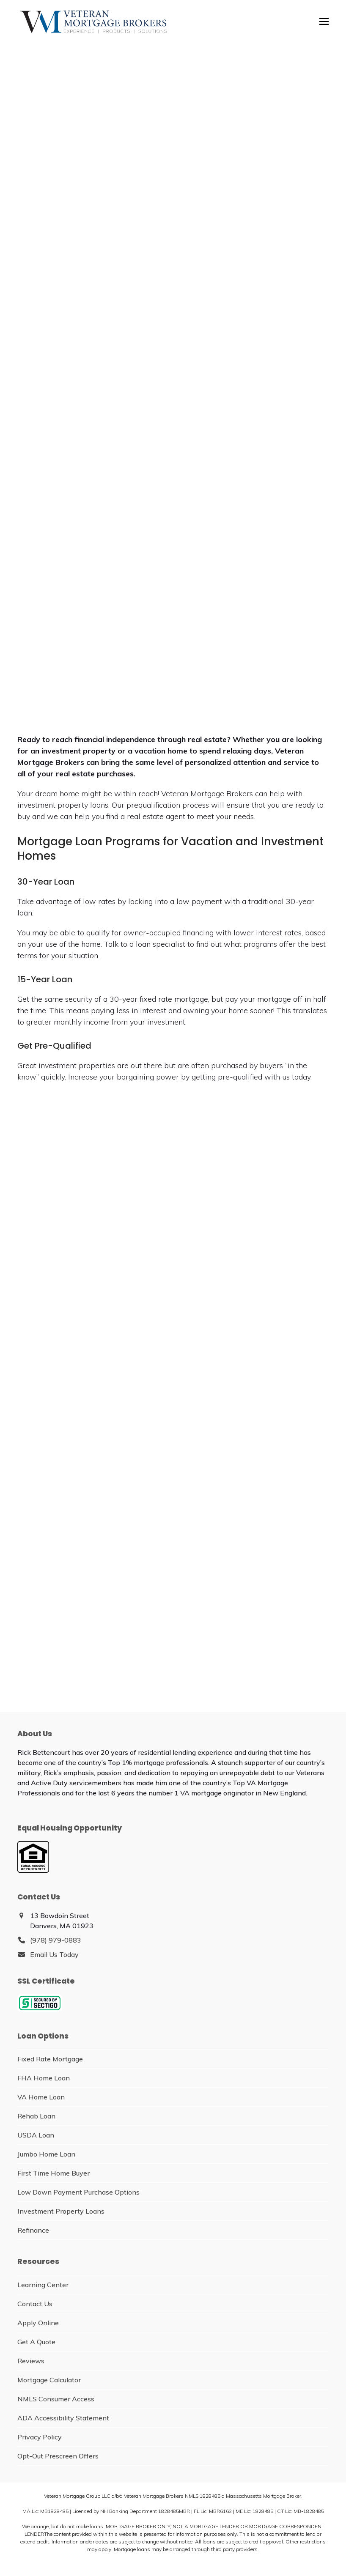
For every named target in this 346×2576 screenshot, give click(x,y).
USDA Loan (35, 2135)
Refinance (33, 2230)
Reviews (30, 2361)
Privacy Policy (39, 2437)
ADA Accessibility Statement (63, 2418)
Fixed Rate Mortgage (50, 2059)
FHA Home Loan (43, 2078)
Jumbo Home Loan (46, 2154)
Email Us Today (54, 1954)
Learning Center (43, 2284)
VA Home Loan (41, 2097)
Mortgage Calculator (49, 2380)
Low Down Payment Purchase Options (78, 2192)
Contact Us (34, 2303)
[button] (324, 21)
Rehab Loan (36, 2116)
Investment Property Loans (60, 2211)
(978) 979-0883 (55, 1940)
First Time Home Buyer (53, 2173)
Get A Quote (36, 2342)
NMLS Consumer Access (55, 2399)
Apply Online (38, 2322)
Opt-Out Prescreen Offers (58, 2456)
